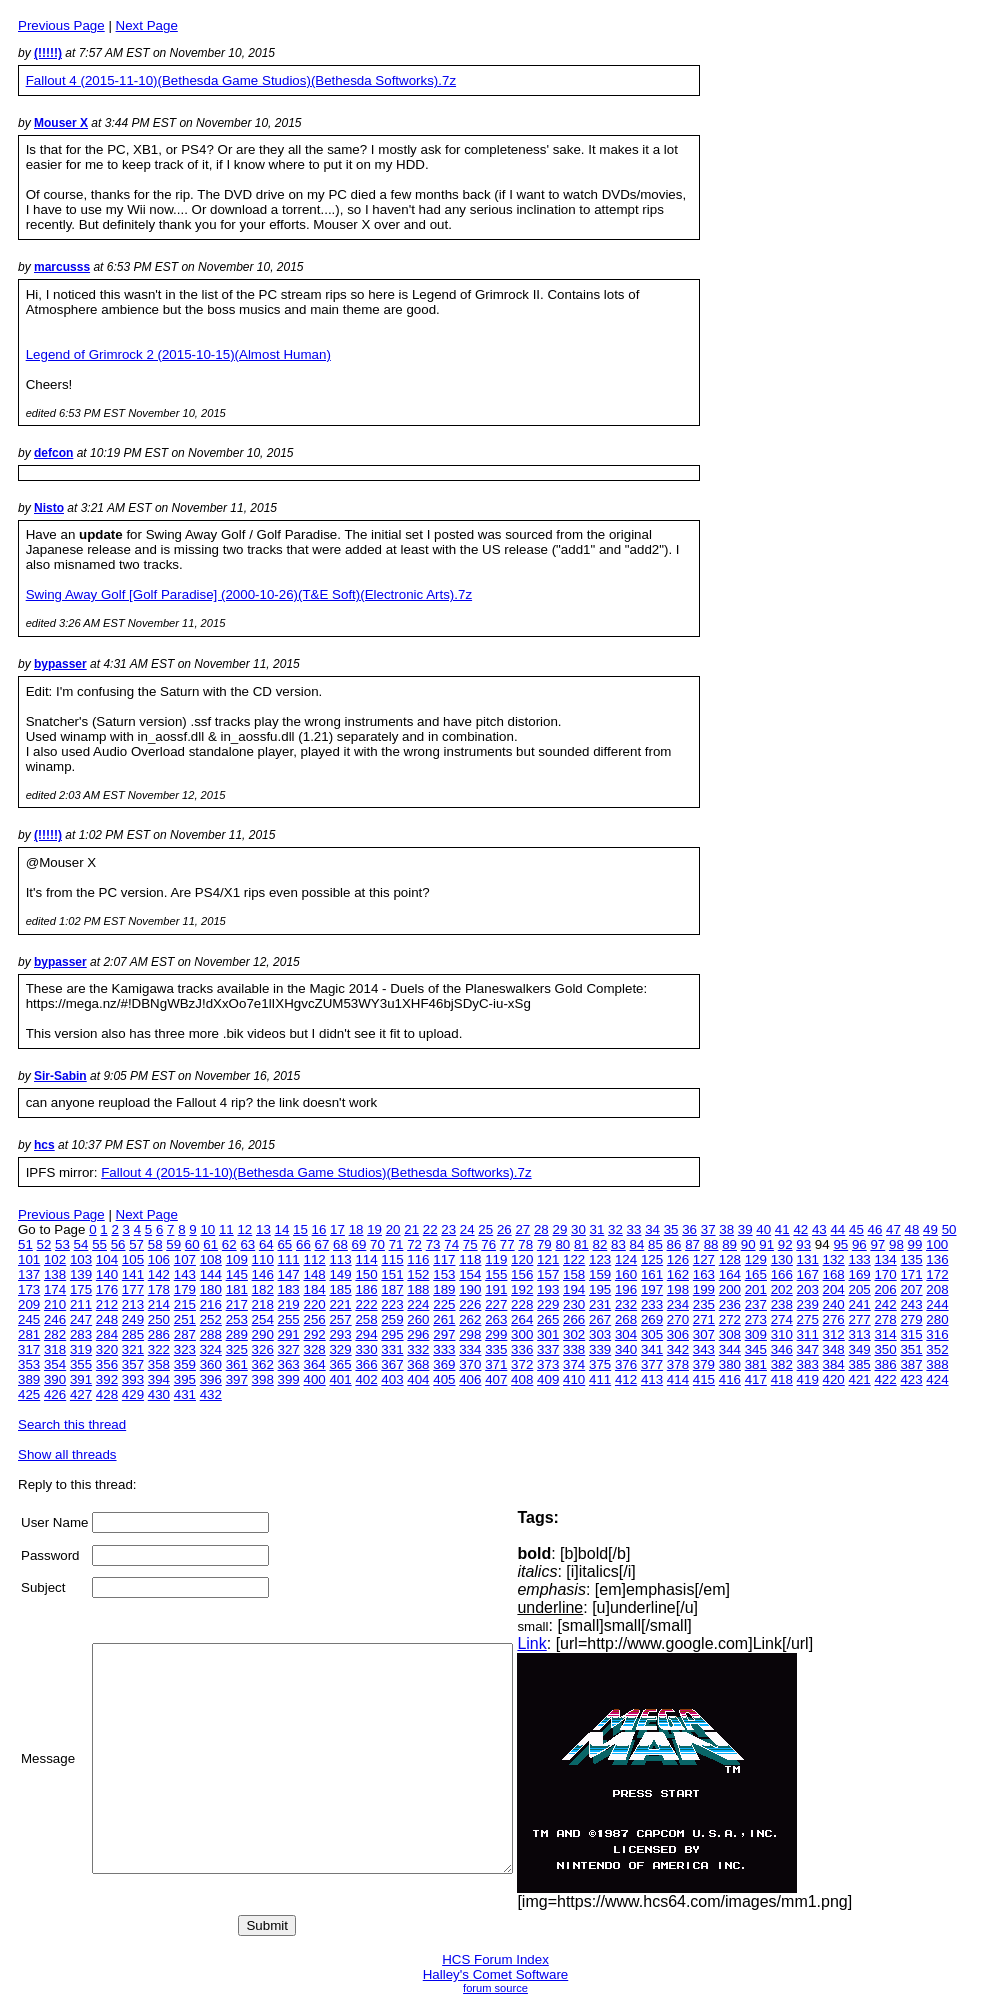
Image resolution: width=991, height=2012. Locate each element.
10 (207, 1229)
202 (782, 1289)
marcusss (62, 267)
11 (226, 1229)
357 (133, 1364)
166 (782, 1274)
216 (211, 1304)
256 (314, 1319)
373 (548, 1364)
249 (133, 1319)
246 (55, 1319)
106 (159, 1259)
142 (159, 1274)
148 (314, 1274)
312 (834, 1334)
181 (237, 1289)
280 (937, 1319)
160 (626, 1274)
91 (766, 1244)
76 (488, 1244)
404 (418, 1379)
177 (133, 1289)
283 (81, 1334)
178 (159, 1289)
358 (159, 1364)
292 (314, 1334)
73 (433, 1244)
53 (62, 1244)
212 (107, 1304)
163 (704, 1274)
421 (860, 1379)
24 (467, 1229)
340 (626, 1349)
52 (44, 1244)
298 (470, 1334)
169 (860, 1274)
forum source (495, 1988)
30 (578, 1229)
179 (185, 1289)
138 (55, 1274)
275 (808, 1319)
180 (211, 1289)
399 (289, 1379)
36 (689, 1229)
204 (834, 1289)
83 (618, 1244)
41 (782, 1229)
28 (541, 1229)
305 (652, 1334)
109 (237, 1259)
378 (678, 1364)
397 (237, 1379)
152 (418, 1274)
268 (626, 1319)
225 (444, 1304)
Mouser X (61, 123)
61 (210, 1244)
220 (314, 1304)
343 (704, 1349)
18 (356, 1229)
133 (860, 1259)
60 (192, 1244)
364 (314, 1364)
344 (730, 1349)
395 (185, 1379)
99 (915, 1244)
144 (211, 1274)
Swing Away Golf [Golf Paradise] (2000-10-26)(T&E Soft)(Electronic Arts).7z (249, 594)
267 (600, 1319)
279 (911, 1319)
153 (444, 1274)
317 (29, 1349)
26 (504, 1229)
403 (392, 1379)
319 (81, 1349)
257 (340, 1319)
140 (107, 1274)
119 (496, 1259)
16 (319, 1229)
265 (548, 1319)
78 (525, 1244)
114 (366, 1259)
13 (263, 1229)
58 (155, 1244)
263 (496, 1319)
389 (29, 1379)
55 (99, 1244)
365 (340, 1364)
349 (860, 1349)
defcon (53, 453)
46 (875, 1229)
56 (118, 1244)
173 (29, 1289)
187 (392, 1289)
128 (730, 1259)
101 (29, 1259)
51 (25, 1244)
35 (671, 1229)
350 (885, 1349)
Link (581, 1643)
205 (860, 1289)
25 (485, 1229)
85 (655, 1244)
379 (704, 1364)
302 (574, 1334)
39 (745, 1229)
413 (652, 1379)
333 (444, 1349)
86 (674, 1244)
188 (418, 1289)
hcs (44, 1145)
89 (729, 1244)
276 (834, 1319)
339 (600, 1349)
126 (678, 1259)
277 (860, 1319)
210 (55, 1304)
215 (185, 1304)
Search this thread (72, 1424)
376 (626, 1364)
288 (211, 1334)
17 (337, 1229)
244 (937, 1304)
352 (937, 1349)
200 (730, 1289)
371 (496, 1364)
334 (470, 1349)
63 (247, 1244)
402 (366, 1379)
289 (237, 1334)
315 (911, 1334)
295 (392, 1334)
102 (55, 1259)
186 (366, 1289)
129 (756, 1259)
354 (55, 1364)
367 (392, 1364)
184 (314, 1289)
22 (430, 1229)
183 (289, 1289)
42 (800, 1229)
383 (808, 1364)
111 (289, 1259)
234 (678, 1304)
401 (340, 1379)
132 (834, 1259)
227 (496, 1304)
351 (911, 1349)
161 (652, 1274)
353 (29, 1364)
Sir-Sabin (60, 1076)
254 (263, 1319)
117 (444, 1259)
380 (730, 1364)
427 (81, 1394)
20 (393, 1229)
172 (937, 1274)
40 (763, 1229)
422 (885, 1379)
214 (159, 1304)
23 (448, 1229)
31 (597, 1229)
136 (937, 1259)
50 (949, 1229)
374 (574, 1364)
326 (263, 1349)
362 (263, 1364)
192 (522, 1289)
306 (678, 1334)
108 (211, 1259)
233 (652, 1304)
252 (211, 1319)
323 (185, 1349)
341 (652, 1349)
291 (289, 1334)
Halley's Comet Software (496, 1974)
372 (522, 1364)
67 (322, 1244)
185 (340, 1289)
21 (411, 1229)
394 (159, 1379)
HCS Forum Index (495, 1959)
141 (133, 1274)
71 (396, 1244)
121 (548, 1259)
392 (107, 1379)
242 (885, 1304)
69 (359, 1244)
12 (244, 1229)
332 (418, 1349)
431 (185, 1394)
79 (544, 1244)
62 (229, 1244)
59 (173, 1244)
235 (704, 1304)
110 (263, 1259)
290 (263, 1334)
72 (414, 1244)
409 (548, 1379)
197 (652, 1289)
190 (470, 1289)
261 (444, 1319)
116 (418, 1259)
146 (263, 1274)
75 (470, 1244)
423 (911, 1379)
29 (559, 1229)
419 (808, 1379)
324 (211, 1349)
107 (185, 1259)
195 (600, 1289)
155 (496, 1274)
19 (374, 1229)
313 (860, 1334)
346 (782, 1349)
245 (29, 1319)
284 (107, 1334)
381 (756, 1364)
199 (704, 1289)
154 (470, 1274)
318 (55, 1349)
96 (859, 1244)
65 (284, 1244)
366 (366, 1364)
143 (185, 1274)
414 (678, 1379)
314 (885, 1334)
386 (885, 1364)
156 (522, 1274)
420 (834, 1379)
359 (185, 1364)
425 (29, 1394)
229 (548, 1304)
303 (600, 1334)
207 (911, 1289)
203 (808, 1289)
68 (340, 1244)
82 (599, 1244)
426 (55, 1394)
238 (782, 1304)
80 (562, 1244)
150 (366, 1274)
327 (289, 1349)
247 (81, 1319)
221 (340, 1304)
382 (782, 1364)
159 (600, 1274)
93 (803, 1244)
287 (185, 1334)
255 (289, 1319)
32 (615, 1229)
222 (366, 1304)
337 (548, 1349)
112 (314, 1259)
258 (366, 1319)
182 (263, 1289)
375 (600, 1364)
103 (81, 1259)
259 (392, 1319)
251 (185, 1319)
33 (634, 1229)
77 (507, 1244)
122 (574, 1259)
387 (911, 1364)
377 (652, 1364)
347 (808, 1349)
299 (496, 1334)
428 (107, 1394)
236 (730, 1304)
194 (574, 1289)
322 (159, 1349)
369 (444, 1364)
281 (29, 1334)
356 (107, 1364)
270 (678, 1319)
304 (626, 1334)
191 (496, 1289)
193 (548, 1289)
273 (756, 1319)
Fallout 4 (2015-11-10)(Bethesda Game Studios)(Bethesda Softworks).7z (241, 80)
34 (652, 1229)
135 (911, 1259)
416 (730, 1379)
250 (159, 1319)
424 (937, 1379)
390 (55, 1379)
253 (237, 1319)
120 (522, 1259)
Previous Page (61, 25)
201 (756, 1289)
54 (81, 1244)
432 (211, 1394)
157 (548, 1274)
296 (418, 1334)
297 (444, 1334)
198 (678, 1289)
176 (107, 1289)
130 (782, 1259)
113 (340, 1259)
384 (834, 1364)
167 (808, 1274)
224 (418, 1304)
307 (704, 1334)
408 (522, 1379)
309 (756, 1334)
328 (314, 1349)
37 (708, 1229)
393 (133, 1379)
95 (840, 1244)
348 (834, 1349)
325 (237, 1349)
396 (211, 1379)
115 (392, 1259)
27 (522, 1229)
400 (314, 1379)
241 (860, 1304)
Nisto (49, 508)
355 (81, 1364)
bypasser (60, 664)
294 (366, 1334)
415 (704, 1379)
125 (652, 1259)
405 (444, 1379)
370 (470, 1364)
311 (808, 1334)
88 (711, 1244)
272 (730, 1319)
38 (726, 1229)
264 (522, 1319)
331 (392, 1349)
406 (470, 1379)
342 (678, 1349)
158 (574, 1274)
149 (340, 1274)
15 (300, 1229)
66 (303, 1244)
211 (81, 1304)
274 (782, 1319)
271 (704, 1319)
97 (877, 1244)
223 (392, 1304)
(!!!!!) (48, 53)
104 (107, 1259)
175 (81, 1289)
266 (574, 1319)
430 (159, 1394)
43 (819, 1229)
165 (756, 1274)
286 (159, 1334)
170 (885, 1274)
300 (522, 1334)
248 (107, 1319)
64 (266, 1244)
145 (237, 1274)
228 (522, 1304)
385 (860, 1364)
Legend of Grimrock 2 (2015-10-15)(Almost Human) (178, 354)
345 (756, 1349)
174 (55, 1289)
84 (637, 1244)
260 (418, 1319)
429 (133, 1394)
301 (548, 1334)
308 (730, 1334)
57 (136, 1244)
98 (896, 1244)
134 (885, 1259)
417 (756, 1379)
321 (133, 1349)
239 (808, 1304)
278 (885, 1319)
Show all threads (67, 1454)
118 (470, 1259)
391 (81, 1379)
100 (937, 1244)
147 (289, 1274)
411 (600, 1379)
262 (470, 1319)
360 (211, 1364)
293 (340, 1334)
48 (912, 1229)
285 (133, 1334)
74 (451, 1244)
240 (834, 1304)
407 (496, 1379)
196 (626, 1289)
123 (600, 1259)
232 (626, 1304)
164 (730, 1274)
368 (418, 1364)
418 (782, 1379)
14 (282, 1229)
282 (55, 1334)
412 (626, 1379)
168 (834, 1274)
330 (366, 1349)
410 (574, 1379)
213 (133, 1304)
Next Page (147, 25)
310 (782, 1334)
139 (81, 1274)
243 (911, 1304)
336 (522, 1349)
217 (237, 1304)
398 (263, 1379)
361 (237, 1364)
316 (937, 1334)
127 (704, 1259)
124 (626, 1259)
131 (808, 1259)
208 (937, 1289)
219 (289, 1304)
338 (574, 1349)
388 (937, 1364)
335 (496, 1349)
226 (470, 1304)
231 (600, 1304)
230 (574, 1304)
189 (444, 1289)
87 (692, 1244)
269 (652, 1319)
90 (748, 1244)
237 (756, 1304)
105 (133, 1259)
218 (263, 1304)
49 (930, 1229)
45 (856, 1229)
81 (581, 1244)
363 (289, 1364)
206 (885, 1289)
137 (29, 1274)
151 (392, 1274)
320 (107, 1349)
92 (785, 1244)
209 (29, 1304)
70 (377, 1244)
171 (911, 1274)
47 (893, 1229)
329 (340, 1349)
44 (837, 1229)
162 (678, 1274)
